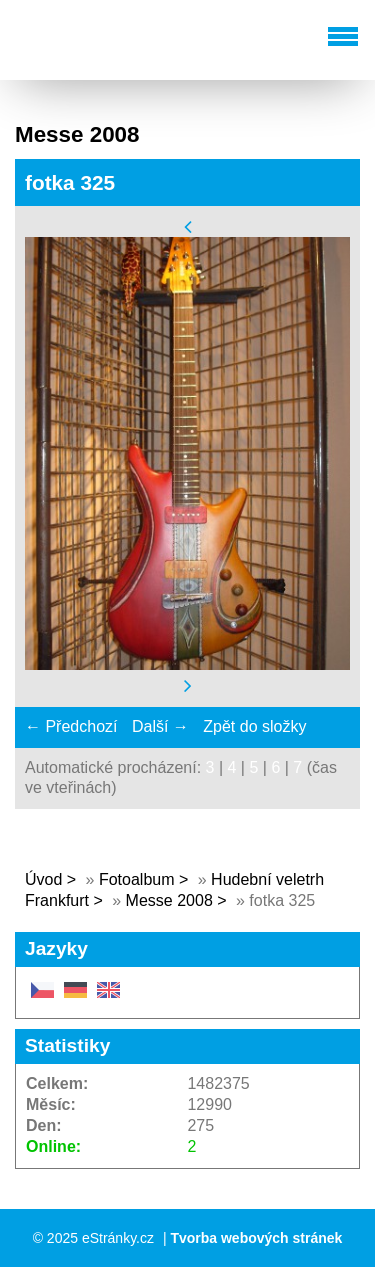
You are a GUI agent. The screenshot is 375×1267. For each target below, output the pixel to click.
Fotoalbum (137, 879)
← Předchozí (71, 726)
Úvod (43, 879)
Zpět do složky (254, 726)
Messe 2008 (169, 900)
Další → (160, 726)
